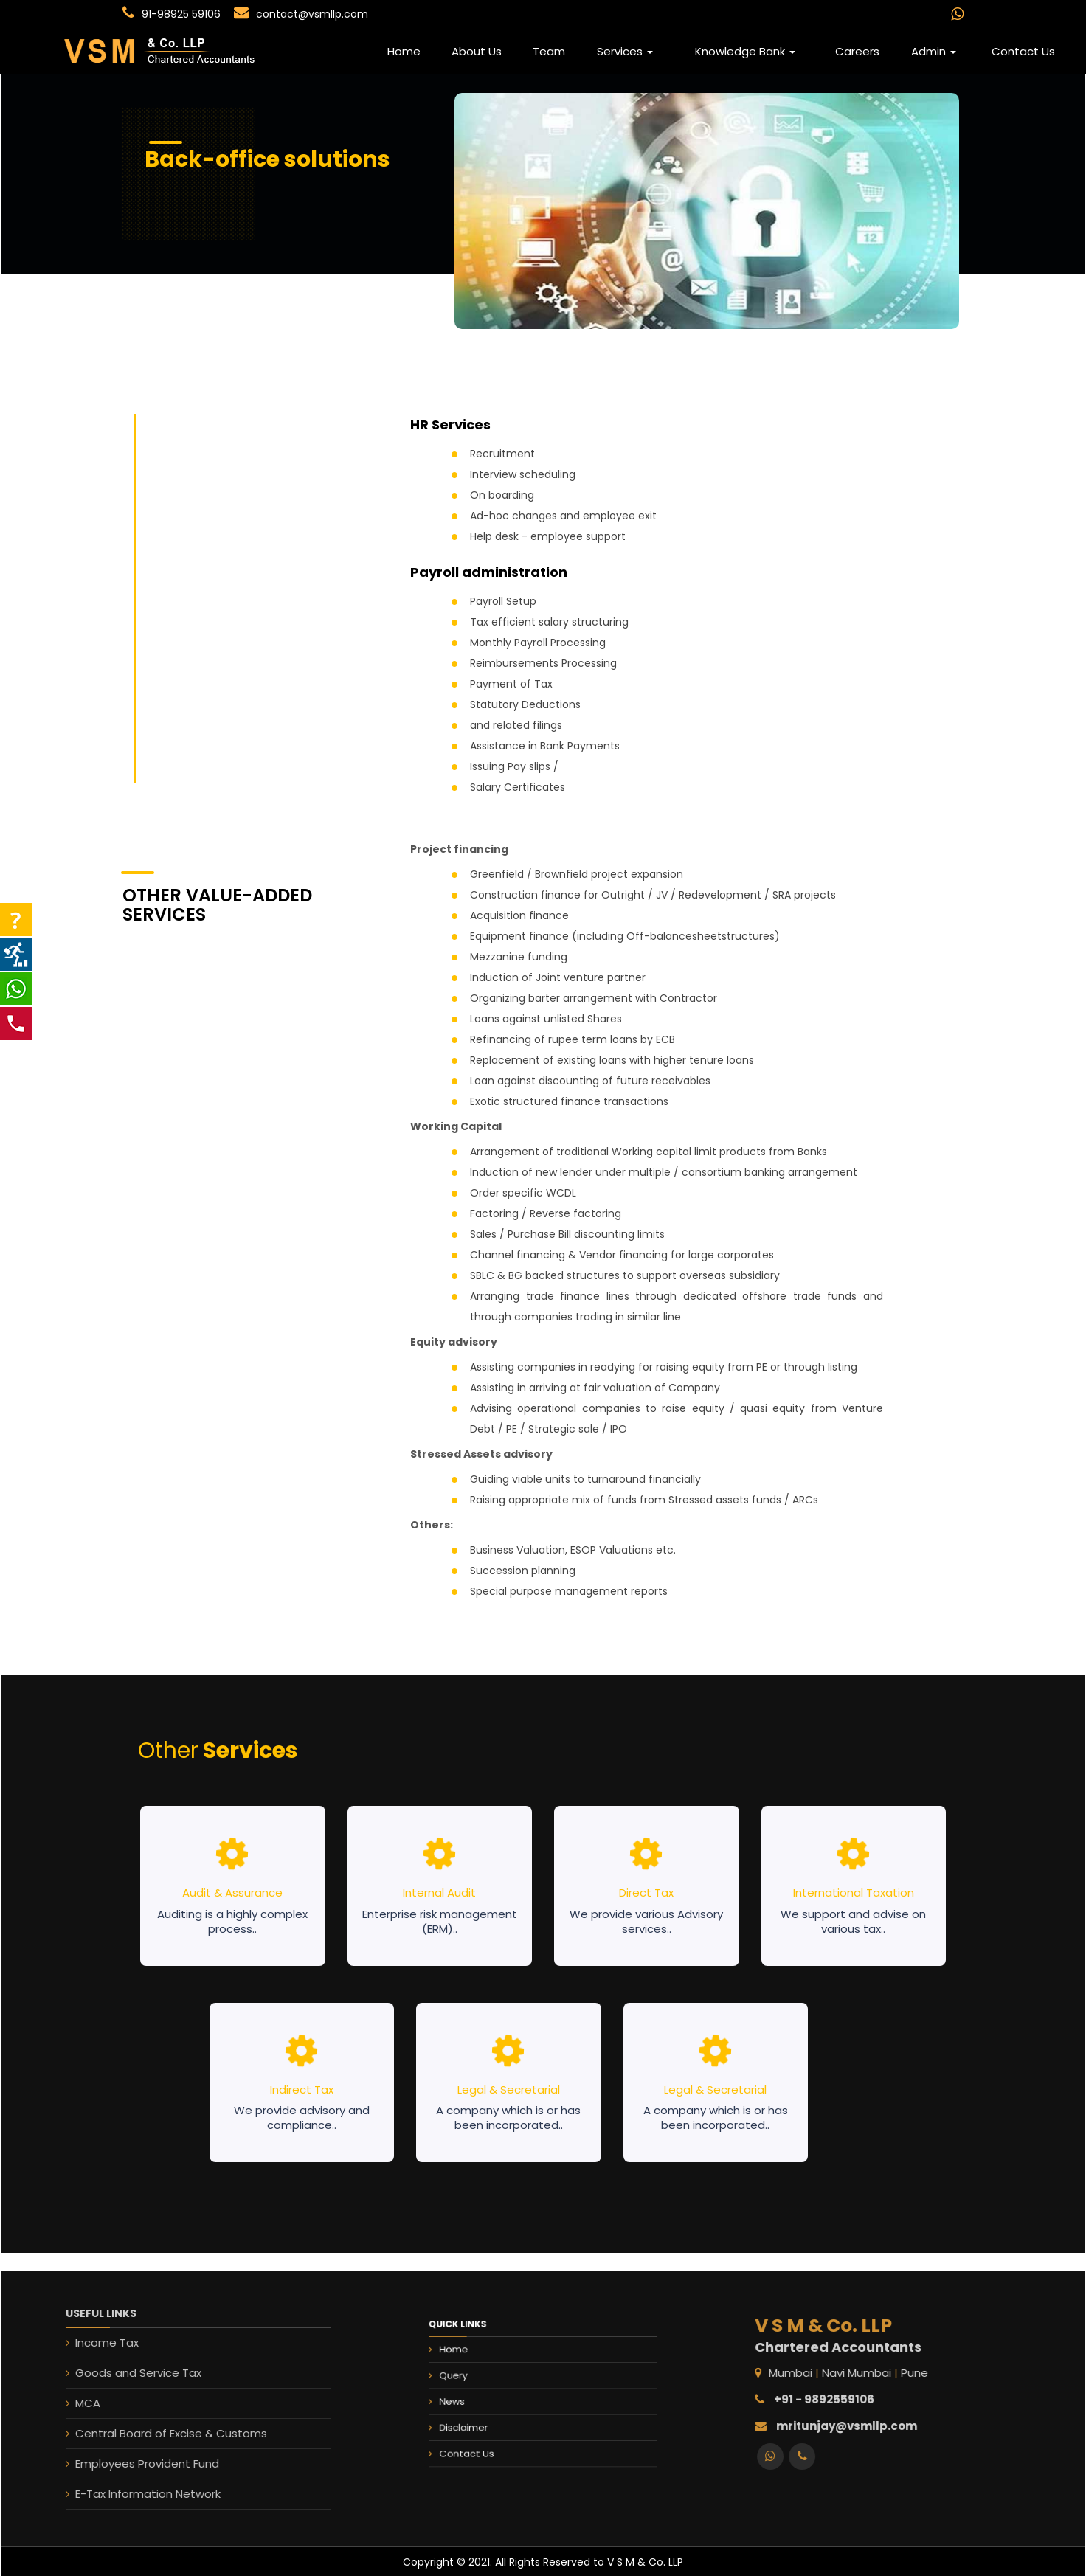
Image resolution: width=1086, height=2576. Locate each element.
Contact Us (1023, 51)
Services (625, 51)
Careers (857, 51)
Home (404, 51)
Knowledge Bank (745, 51)
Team (549, 51)
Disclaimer (488, 2415)
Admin (933, 51)
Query (481, 2379)
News (480, 2397)
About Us (477, 51)
